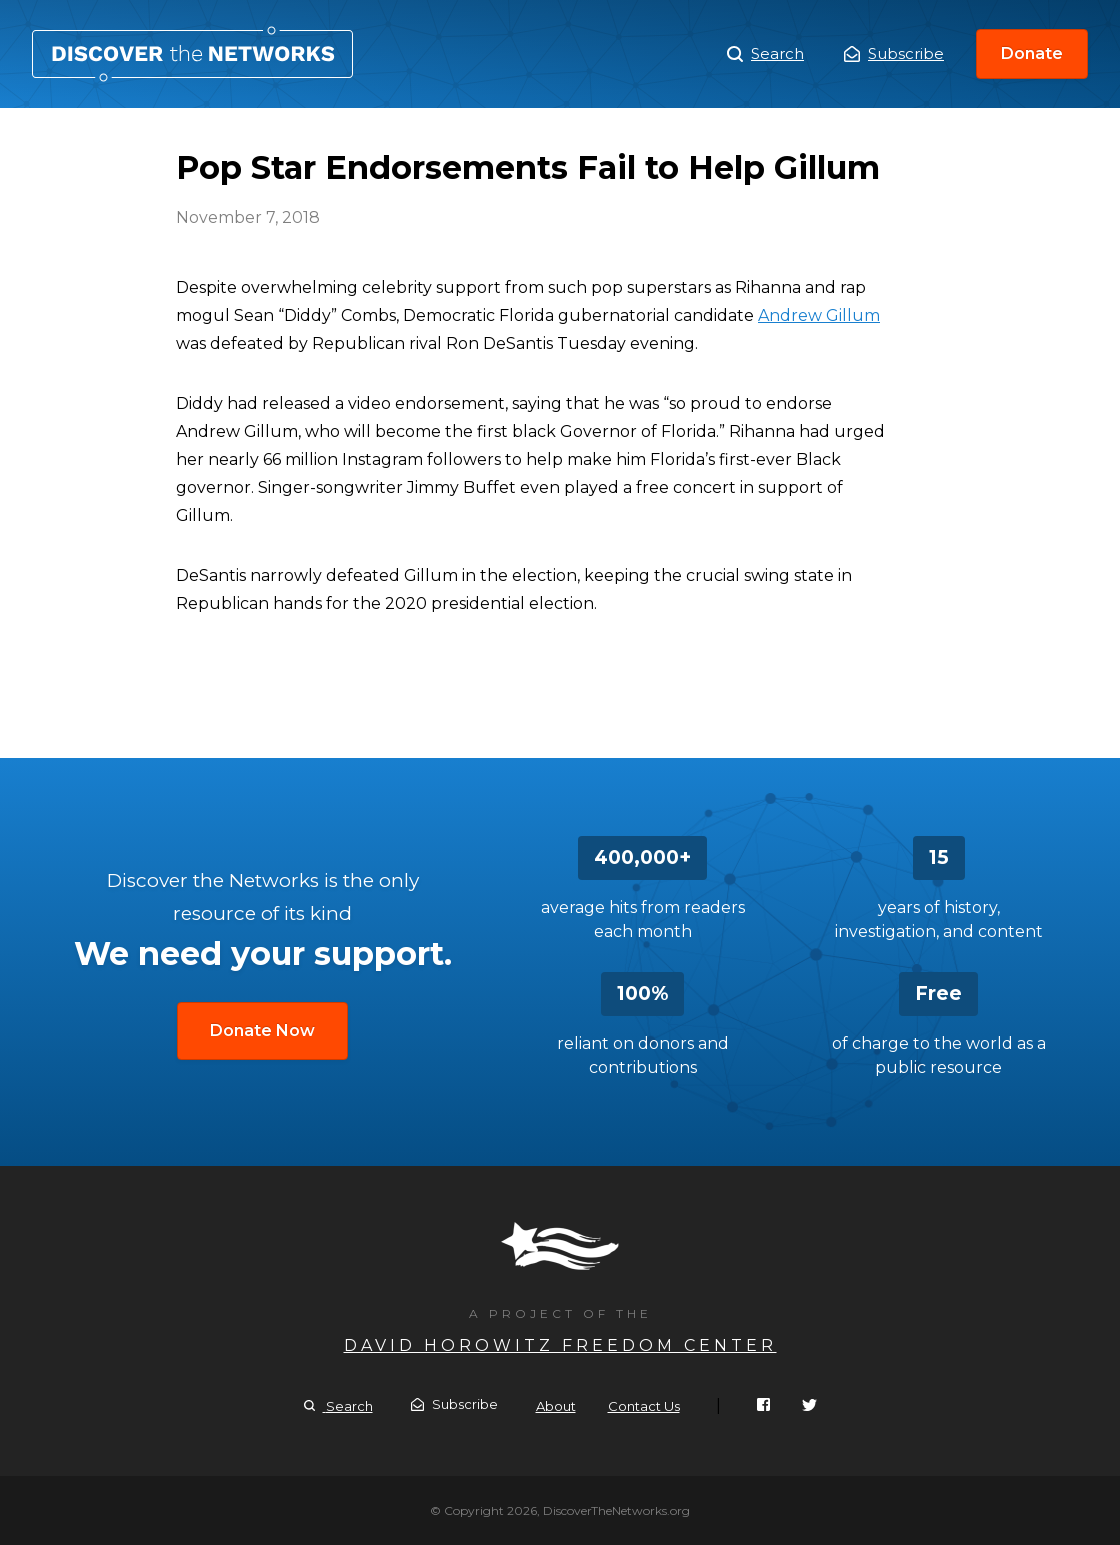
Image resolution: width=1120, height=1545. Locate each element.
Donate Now (262, 1030)
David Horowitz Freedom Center (560, 1345)
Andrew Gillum (819, 315)
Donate (1032, 53)
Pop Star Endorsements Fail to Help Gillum (192, 54)
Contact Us (644, 1406)
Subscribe (894, 53)
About (556, 1406)
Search (765, 54)
